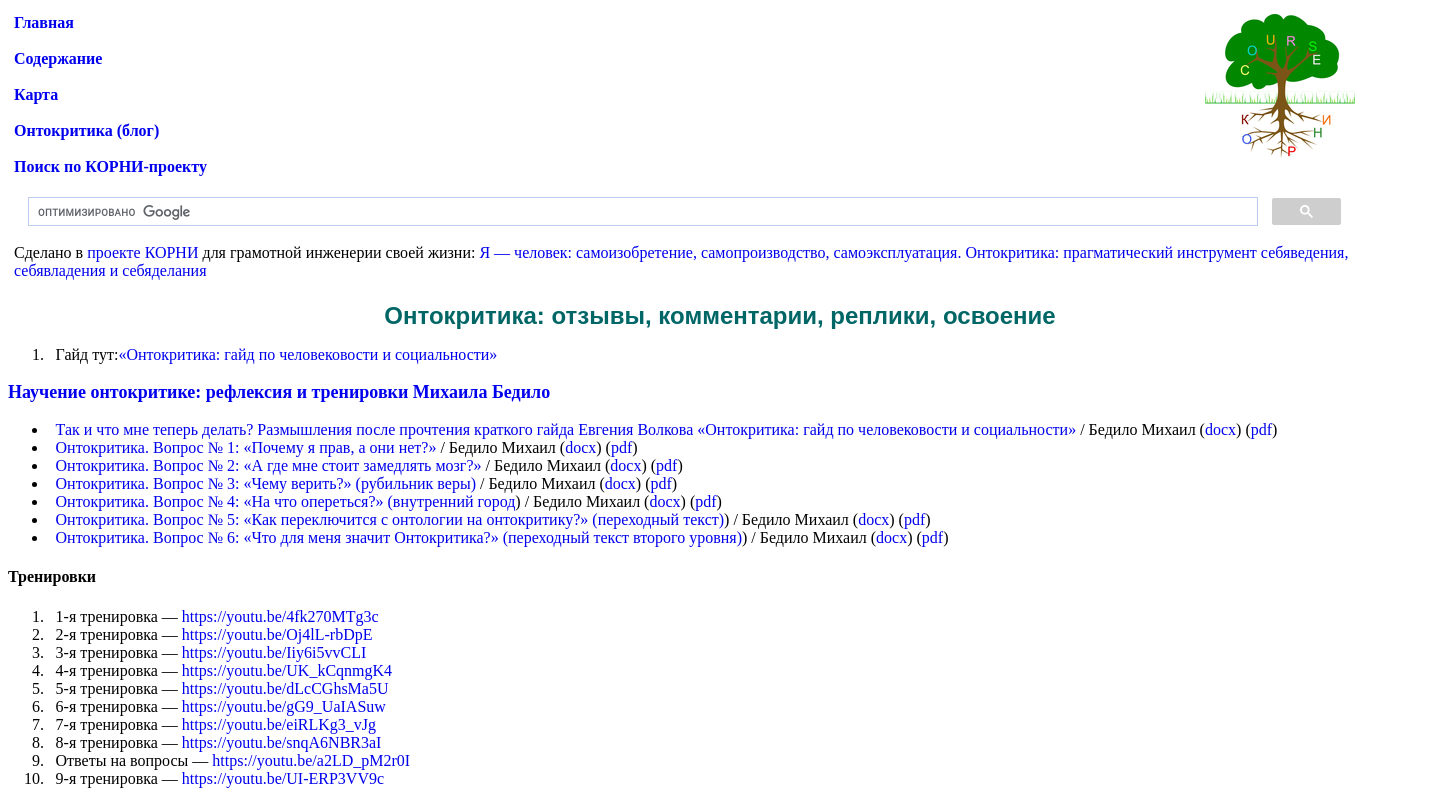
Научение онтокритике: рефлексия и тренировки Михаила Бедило (279, 392)
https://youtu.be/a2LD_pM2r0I (311, 760)
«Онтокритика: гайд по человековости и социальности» (307, 354)
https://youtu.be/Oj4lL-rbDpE (277, 634)
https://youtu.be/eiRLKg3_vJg (279, 724)
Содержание (58, 58)
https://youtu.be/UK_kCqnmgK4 (287, 670)
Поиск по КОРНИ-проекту (110, 166)
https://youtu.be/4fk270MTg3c (280, 616)
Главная (44, 22)
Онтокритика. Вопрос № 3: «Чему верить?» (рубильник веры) (266, 483)
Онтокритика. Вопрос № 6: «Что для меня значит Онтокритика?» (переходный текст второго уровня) (399, 537)
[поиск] (641, 212)
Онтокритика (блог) (86, 130)
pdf (1261, 429)
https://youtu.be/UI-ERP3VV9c (283, 778)
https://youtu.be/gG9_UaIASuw (284, 706)
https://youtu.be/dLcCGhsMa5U (285, 688)
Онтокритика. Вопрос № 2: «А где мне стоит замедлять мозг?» (269, 465)
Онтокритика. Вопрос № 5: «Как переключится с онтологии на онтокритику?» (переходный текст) (390, 519)
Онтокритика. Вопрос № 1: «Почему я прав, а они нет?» (246, 447)
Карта (36, 94)
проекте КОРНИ (142, 252)
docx (1220, 429)
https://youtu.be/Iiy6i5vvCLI (274, 652)
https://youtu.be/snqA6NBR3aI (282, 742)
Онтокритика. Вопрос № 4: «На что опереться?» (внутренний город (286, 501)
